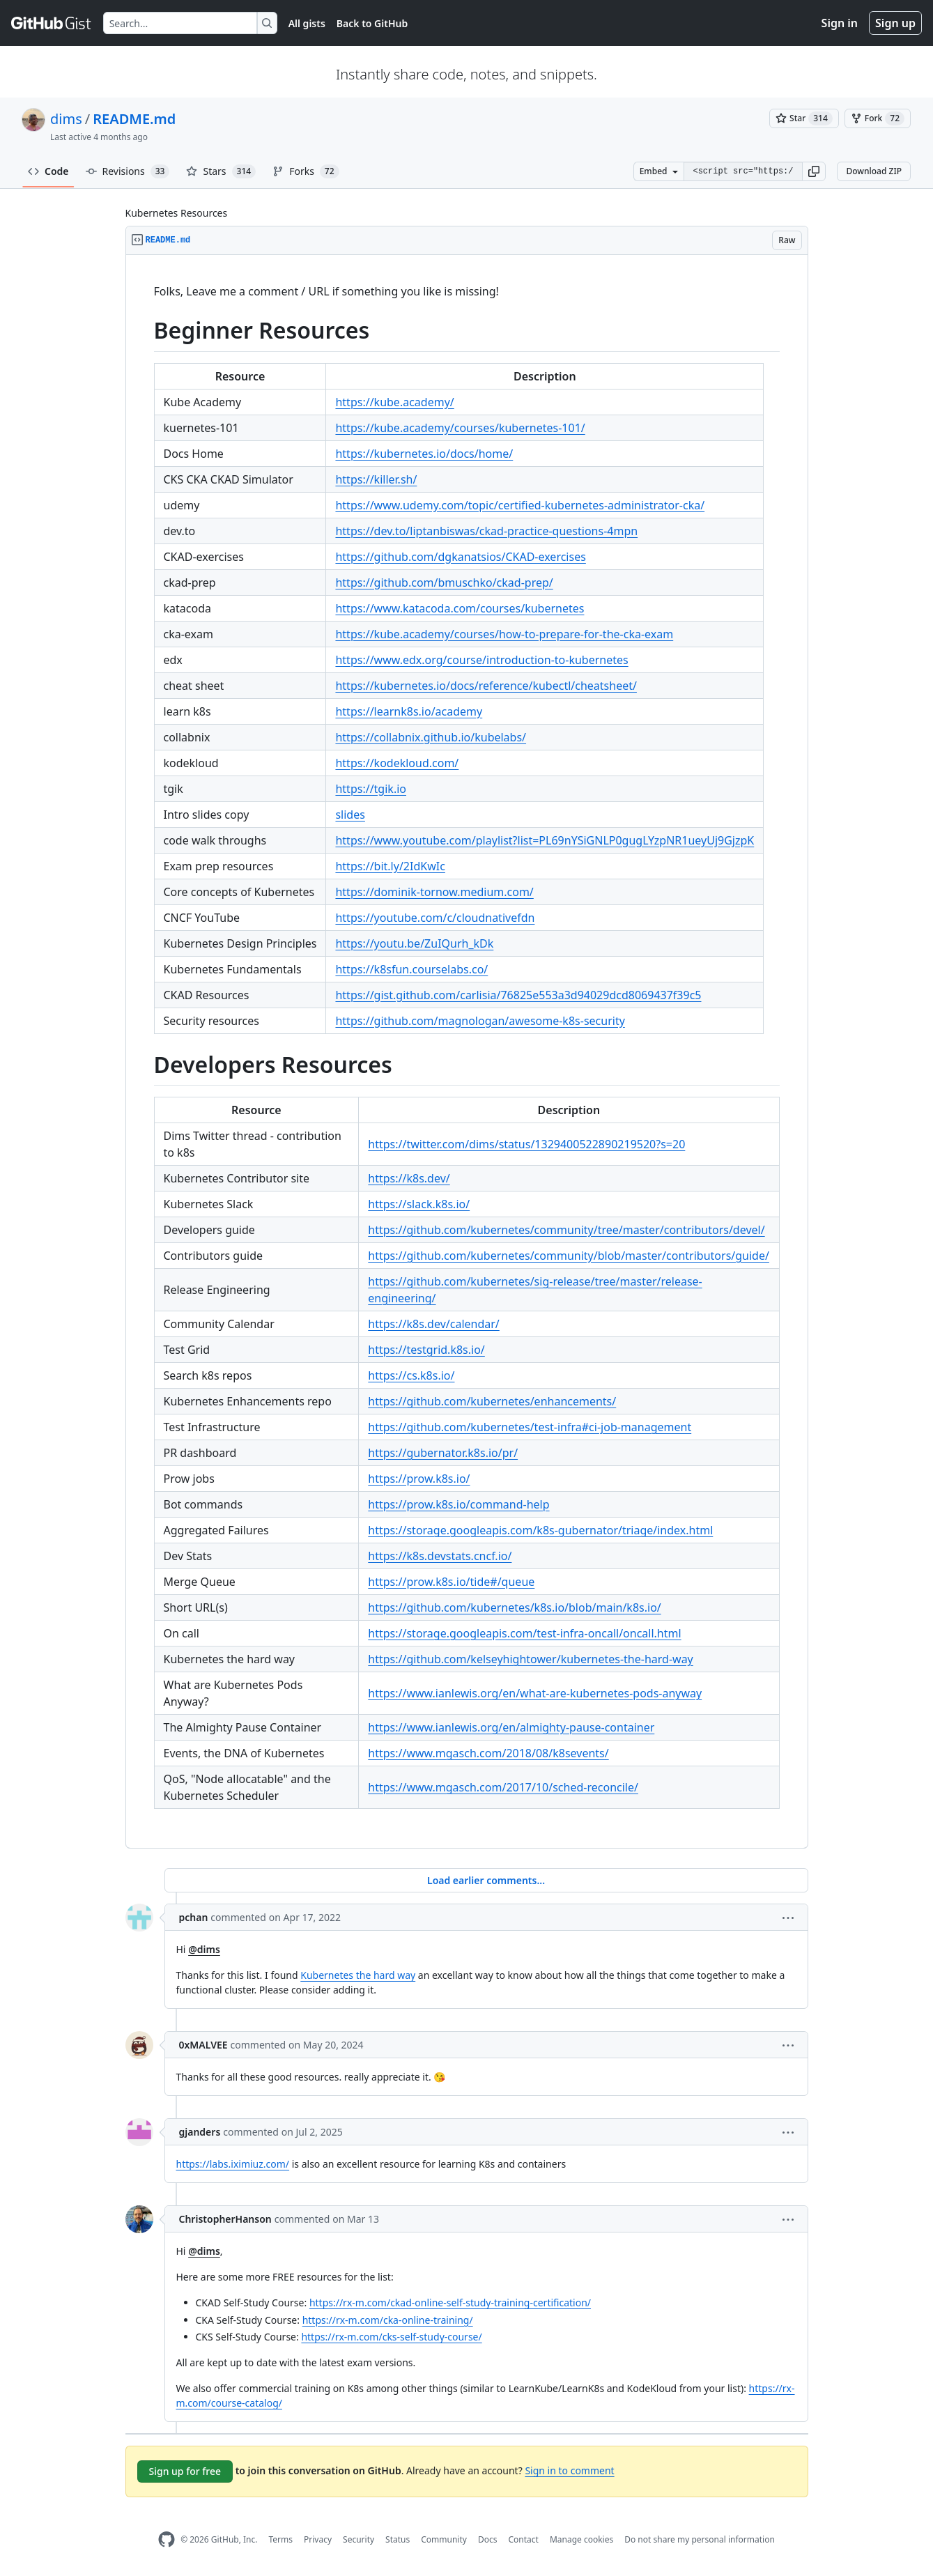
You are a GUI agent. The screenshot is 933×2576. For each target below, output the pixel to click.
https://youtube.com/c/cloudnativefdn (434, 917)
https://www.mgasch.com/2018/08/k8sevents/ (488, 1753)
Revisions (128, 171)
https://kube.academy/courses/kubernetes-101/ (460, 427)
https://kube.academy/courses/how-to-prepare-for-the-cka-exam (504, 634)
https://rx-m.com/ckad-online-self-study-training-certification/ (450, 2302)
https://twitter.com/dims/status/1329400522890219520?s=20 (526, 1144)
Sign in (840, 23)
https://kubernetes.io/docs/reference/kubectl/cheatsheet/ (485, 685)
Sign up (895, 23)
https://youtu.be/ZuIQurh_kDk (414, 943)
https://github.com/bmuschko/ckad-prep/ (444, 582)
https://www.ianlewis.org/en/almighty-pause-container (511, 1727)
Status (397, 2539)
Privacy (318, 2539)
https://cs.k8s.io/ (411, 1375)
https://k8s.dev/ (408, 1178)
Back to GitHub (372, 23)
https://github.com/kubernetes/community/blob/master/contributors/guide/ (568, 1255)
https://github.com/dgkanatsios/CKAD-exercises (460, 556)
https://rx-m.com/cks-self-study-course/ (391, 2336)
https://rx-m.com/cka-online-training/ (387, 2320)
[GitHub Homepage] (166, 2539)
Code (48, 171)
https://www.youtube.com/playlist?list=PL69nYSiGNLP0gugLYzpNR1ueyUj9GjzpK (544, 840)
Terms (280, 2539)
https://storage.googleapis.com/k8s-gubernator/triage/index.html (540, 1530)
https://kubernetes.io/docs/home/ (424, 453)
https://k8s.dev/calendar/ (433, 1324)
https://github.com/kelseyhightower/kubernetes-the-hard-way (530, 1659)
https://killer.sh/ (376, 479)
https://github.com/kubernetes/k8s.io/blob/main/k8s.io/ (514, 1607)
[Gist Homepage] (51, 23)
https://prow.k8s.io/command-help (458, 1504)
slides (349, 814)
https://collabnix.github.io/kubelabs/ (430, 737)
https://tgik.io (370, 788)
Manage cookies (581, 2539)
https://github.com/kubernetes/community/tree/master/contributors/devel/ (566, 1229)
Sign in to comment (569, 2470)
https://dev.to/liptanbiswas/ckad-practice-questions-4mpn (486, 531)
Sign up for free (185, 2471)
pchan (193, 1917)
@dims (204, 1949)
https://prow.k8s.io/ (419, 1478)
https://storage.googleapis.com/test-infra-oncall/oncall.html (524, 1633)
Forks (305, 171)
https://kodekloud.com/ (396, 763)
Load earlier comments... (486, 1880)
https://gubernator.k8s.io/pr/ (443, 1452)
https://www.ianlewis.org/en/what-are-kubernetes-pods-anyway (535, 1693)
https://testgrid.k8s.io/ (426, 1349)
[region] (467, 1052)
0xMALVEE (203, 2044)
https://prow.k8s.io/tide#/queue (451, 1581)
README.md (134, 118)
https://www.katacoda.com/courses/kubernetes (459, 608)
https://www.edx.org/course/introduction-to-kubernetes (481, 660)
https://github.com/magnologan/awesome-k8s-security (479, 1020)
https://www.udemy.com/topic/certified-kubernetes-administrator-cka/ (519, 505)
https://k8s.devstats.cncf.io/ (439, 1556)
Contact (523, 2539)
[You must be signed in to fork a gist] (878, 118)
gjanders (200, 2131)
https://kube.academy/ (394, 402)
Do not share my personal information (699, 2539)
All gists (306, 23)
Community (444, 2539)
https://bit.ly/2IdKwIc (390, 866)
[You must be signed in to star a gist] (804, 118)
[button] (814, 171)
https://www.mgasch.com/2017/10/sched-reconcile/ (503, 1787)
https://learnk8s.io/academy (408, 711)
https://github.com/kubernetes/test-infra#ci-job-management (529, 1427)
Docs (488, 2539)
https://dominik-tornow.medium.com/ (434, 892)
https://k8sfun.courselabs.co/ (411, 969)
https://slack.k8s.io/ (419, 1204)
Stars (221, 171)
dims (66, 118)
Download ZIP (874, 171)
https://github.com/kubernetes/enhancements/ (492, 1401)
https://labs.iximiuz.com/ (233, 2163)
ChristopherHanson (225, 2219)
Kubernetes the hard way (357, 1975)
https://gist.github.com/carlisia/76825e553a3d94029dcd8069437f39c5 (518, 995)
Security (358, 2539)
